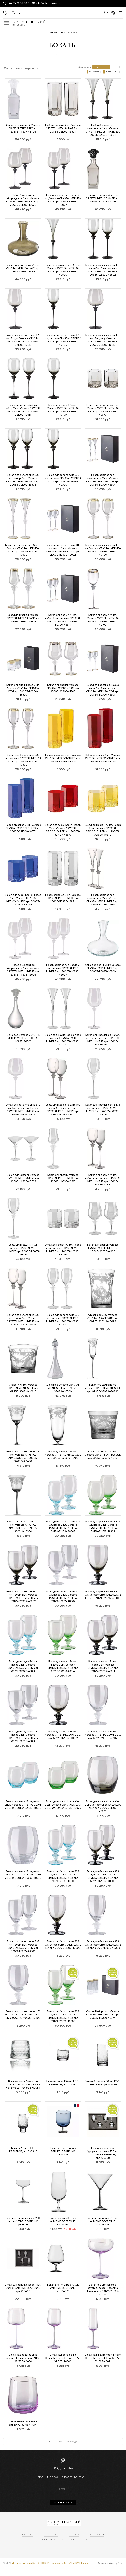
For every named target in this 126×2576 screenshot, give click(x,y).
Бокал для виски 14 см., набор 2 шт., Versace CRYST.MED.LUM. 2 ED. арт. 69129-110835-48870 (23, 1881)
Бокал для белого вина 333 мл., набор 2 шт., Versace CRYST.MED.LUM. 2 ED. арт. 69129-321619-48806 (63, 1882)
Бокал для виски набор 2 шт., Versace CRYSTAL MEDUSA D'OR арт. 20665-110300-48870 (23, 691)
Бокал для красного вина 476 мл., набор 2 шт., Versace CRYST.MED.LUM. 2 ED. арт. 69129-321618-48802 (102, 1531)
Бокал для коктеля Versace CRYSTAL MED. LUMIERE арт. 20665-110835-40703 (23, 1182)
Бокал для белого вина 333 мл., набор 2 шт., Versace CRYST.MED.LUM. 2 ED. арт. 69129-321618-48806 (63, 2022)
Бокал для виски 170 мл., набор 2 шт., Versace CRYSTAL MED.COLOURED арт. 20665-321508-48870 (103, 832)
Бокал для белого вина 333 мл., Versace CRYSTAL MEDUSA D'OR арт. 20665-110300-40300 (23, 762)
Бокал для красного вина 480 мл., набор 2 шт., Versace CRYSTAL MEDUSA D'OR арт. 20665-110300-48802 (63, 551)
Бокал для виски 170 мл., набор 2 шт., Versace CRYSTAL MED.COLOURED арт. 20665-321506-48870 (23, 902)
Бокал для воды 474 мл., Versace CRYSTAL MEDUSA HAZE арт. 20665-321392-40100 (63, 410)
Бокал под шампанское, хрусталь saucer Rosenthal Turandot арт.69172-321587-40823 (103, 2297)
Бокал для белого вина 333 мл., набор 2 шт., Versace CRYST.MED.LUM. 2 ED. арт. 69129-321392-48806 (103, 1882)
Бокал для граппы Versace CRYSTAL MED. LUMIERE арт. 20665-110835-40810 (63, 1182)
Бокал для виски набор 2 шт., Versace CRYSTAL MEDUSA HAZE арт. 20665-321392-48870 (103, 410)
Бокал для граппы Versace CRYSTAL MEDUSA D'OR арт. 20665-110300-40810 (23, 620)
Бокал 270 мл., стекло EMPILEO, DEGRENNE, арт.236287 (63, 2158)
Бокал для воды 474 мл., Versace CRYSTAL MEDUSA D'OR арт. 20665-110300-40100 (103, 621)
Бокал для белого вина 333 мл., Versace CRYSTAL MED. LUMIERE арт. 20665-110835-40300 (63, 1323)
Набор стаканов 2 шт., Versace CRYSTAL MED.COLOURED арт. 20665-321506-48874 (23, 831)
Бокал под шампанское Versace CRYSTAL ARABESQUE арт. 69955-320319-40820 (103, 1392)
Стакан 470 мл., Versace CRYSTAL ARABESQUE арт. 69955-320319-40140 (23, 1392)
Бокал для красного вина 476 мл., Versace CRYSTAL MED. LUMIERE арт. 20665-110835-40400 (102, 1113)
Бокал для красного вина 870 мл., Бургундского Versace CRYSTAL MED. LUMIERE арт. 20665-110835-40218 (23, 1113)
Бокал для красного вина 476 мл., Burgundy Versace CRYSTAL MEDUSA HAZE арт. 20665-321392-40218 (102, 340)
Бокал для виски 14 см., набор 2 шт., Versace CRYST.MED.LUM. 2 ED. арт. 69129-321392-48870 (103, 1812)
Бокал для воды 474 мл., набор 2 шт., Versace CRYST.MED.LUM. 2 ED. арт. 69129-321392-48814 (102, 1671)
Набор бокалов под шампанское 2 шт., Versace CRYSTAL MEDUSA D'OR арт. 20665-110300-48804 (102, 481)
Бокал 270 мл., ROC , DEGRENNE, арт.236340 (23, 2157)
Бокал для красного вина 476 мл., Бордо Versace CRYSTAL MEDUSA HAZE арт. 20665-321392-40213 (23, 340)
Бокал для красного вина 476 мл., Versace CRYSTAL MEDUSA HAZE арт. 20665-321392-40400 (63, 340)
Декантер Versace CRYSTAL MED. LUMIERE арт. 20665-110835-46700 (23, 1041)
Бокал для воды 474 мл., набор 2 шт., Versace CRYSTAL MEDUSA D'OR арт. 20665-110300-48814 (63, 621)
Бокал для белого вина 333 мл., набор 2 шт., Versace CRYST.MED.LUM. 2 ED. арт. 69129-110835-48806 (23, 1952)
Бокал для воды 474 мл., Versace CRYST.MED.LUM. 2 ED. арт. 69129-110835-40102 (103, 1740)
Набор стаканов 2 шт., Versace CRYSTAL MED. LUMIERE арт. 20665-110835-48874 (63, 901)
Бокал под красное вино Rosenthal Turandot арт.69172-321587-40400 (23, 2366)
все (61, 2450)
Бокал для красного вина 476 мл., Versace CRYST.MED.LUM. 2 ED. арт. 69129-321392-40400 (103, 1600)
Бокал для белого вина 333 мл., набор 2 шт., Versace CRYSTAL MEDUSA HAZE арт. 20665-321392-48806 (23, 481)
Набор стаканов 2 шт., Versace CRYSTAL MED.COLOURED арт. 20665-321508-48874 (63, 760)
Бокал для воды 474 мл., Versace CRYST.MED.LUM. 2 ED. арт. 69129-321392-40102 (63, 1740)
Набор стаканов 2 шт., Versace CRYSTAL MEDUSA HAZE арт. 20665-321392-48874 (63, 128)
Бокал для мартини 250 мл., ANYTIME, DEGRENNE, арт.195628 (103, 2229)
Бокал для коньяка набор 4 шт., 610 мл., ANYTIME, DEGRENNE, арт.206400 (23, 2296)
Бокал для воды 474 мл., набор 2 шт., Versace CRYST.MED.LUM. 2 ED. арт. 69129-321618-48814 (62, 1671)
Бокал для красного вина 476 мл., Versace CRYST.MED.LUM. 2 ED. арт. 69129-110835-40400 (23, 2021)
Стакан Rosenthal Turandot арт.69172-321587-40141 (23, 2431)
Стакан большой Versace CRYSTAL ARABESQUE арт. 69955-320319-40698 (102, 1322)
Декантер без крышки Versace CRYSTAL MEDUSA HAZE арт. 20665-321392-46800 (23, 269)
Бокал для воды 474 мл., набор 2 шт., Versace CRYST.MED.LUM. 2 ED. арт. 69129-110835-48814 (23, 1741)
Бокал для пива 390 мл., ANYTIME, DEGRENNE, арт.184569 (63, 2229)
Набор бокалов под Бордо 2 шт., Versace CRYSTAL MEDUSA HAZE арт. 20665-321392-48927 (63, 200)
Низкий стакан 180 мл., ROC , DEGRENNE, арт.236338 (63, 2090)
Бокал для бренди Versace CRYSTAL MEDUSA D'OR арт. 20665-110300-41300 (63, 690)
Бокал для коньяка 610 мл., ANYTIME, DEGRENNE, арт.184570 (63, 2296)
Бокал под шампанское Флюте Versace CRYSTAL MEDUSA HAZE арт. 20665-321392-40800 (63, 270)
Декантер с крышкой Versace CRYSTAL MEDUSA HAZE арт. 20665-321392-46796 (103, 199)
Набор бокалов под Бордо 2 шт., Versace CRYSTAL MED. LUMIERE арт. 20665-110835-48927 (63, 972)
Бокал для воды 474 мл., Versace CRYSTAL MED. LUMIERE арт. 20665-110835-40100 (23, 1253)
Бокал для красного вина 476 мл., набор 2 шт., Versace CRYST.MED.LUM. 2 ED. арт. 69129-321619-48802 (63, 1531)
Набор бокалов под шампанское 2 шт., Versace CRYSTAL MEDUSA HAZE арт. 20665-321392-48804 (103, 130)
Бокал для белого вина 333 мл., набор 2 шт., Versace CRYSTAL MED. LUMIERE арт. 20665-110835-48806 (23, 1323)
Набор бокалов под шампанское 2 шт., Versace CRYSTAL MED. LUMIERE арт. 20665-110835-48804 (102, 902)
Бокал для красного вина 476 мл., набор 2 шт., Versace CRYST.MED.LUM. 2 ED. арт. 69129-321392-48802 (23, 1601)
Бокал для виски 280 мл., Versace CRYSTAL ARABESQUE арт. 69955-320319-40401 (103, 1459)
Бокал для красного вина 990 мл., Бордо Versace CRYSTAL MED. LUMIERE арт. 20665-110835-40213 (102, 1043)
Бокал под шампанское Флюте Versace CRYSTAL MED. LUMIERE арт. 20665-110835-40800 (63, 1043)
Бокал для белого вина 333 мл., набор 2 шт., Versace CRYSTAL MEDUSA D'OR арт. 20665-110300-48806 (102, 691)
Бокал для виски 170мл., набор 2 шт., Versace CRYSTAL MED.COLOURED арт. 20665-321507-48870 (63, 832)
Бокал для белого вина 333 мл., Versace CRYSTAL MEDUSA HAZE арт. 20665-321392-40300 (63, 481)
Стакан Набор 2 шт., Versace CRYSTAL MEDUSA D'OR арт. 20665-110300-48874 (102, 2021)
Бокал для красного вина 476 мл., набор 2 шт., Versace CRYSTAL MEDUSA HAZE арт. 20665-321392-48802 (102, 270)
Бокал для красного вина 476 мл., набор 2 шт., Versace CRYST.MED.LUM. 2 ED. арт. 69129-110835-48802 (63, 1601)
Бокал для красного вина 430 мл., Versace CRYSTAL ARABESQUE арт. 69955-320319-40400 (23, 1461)
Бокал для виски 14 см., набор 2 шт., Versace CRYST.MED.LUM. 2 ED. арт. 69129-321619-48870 (23, 1810)
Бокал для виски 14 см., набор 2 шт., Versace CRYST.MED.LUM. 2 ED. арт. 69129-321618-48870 (63, 1810)
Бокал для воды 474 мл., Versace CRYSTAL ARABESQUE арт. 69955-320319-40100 (63, 1459)
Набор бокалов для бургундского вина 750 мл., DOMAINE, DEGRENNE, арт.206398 (103, 2160)
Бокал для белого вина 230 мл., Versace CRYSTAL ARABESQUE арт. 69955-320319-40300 (23, 1531)
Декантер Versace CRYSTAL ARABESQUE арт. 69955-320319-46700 (63, 1392)
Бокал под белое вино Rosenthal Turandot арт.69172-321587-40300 (62, 2366)
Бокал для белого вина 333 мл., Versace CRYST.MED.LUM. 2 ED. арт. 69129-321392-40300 (63, 1951)
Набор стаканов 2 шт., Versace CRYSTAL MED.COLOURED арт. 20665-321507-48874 (103, 760)
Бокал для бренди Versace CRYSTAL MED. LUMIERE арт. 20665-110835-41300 (102, 1252)
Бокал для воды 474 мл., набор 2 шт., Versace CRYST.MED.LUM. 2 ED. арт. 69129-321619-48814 (23, 1671)
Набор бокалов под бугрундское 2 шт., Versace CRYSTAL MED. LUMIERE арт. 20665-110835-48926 (23, 972)
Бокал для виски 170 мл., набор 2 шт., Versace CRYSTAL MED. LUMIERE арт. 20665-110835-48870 (63, 1253)
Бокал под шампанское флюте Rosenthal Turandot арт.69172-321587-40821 (103, 2366)
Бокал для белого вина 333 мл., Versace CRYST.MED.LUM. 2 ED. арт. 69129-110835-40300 (103, 1951)
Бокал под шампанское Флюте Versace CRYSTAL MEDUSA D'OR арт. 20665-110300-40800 (23, 551)
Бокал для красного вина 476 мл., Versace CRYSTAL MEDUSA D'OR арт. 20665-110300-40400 (103, 551)
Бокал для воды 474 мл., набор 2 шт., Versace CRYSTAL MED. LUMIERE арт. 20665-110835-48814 (102, 1183)
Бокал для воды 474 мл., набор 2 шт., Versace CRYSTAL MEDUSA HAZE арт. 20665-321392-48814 (23, 410)
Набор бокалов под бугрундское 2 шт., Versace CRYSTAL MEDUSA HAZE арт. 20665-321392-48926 (23, 200)
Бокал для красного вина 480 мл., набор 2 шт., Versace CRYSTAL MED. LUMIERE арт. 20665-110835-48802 (63, 1113)
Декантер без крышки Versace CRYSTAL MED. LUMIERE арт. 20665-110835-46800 (103, 971)
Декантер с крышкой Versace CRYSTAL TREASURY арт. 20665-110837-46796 (23, 128)
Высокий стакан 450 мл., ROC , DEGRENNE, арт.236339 (103, 2090)
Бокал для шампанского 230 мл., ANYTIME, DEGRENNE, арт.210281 (23, 2229)
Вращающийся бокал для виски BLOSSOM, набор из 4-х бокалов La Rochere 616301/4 (23, 2091)
